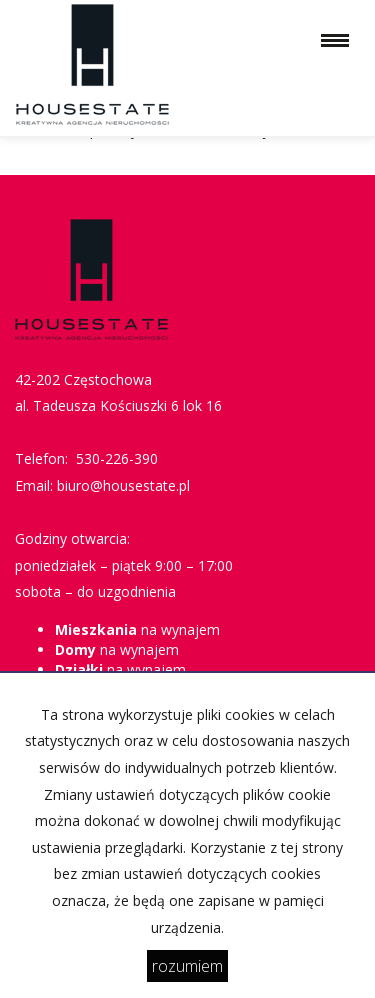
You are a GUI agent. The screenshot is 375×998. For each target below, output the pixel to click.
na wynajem (137, 629)
